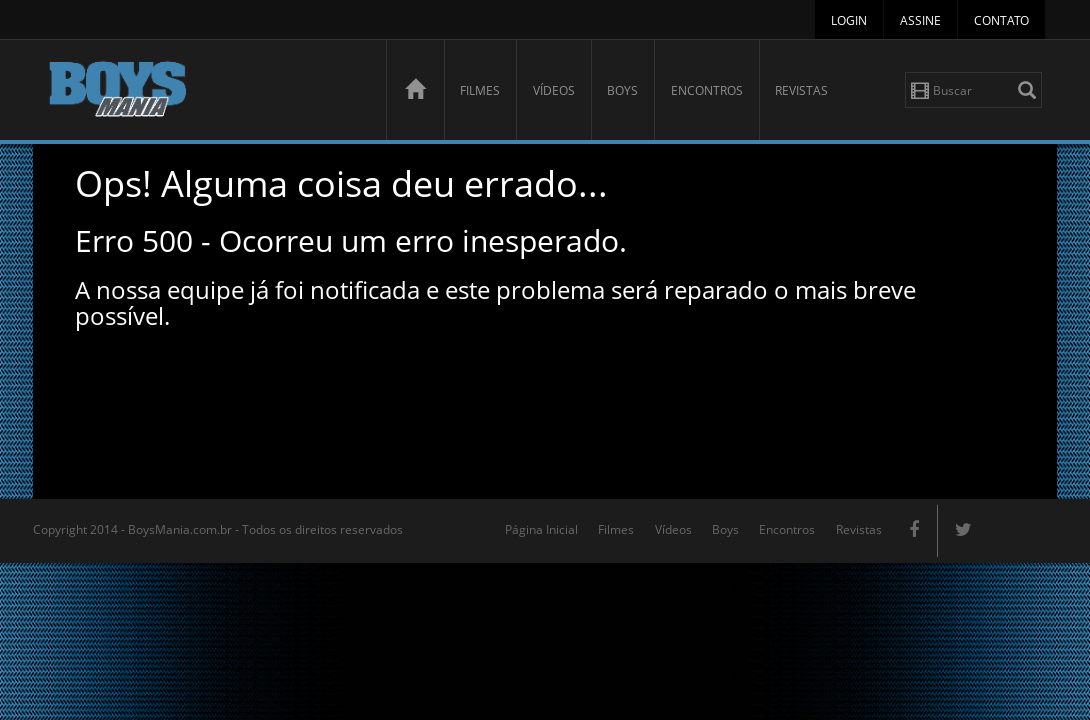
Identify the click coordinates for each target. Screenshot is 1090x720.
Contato (1001, 20)
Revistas (801, 90)
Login (849, 20)
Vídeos (554, 90)
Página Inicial (541, 529)
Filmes (480, 90)
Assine (920, 20)
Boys (622, 90)
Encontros (707, 90)
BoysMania (206, 92)
